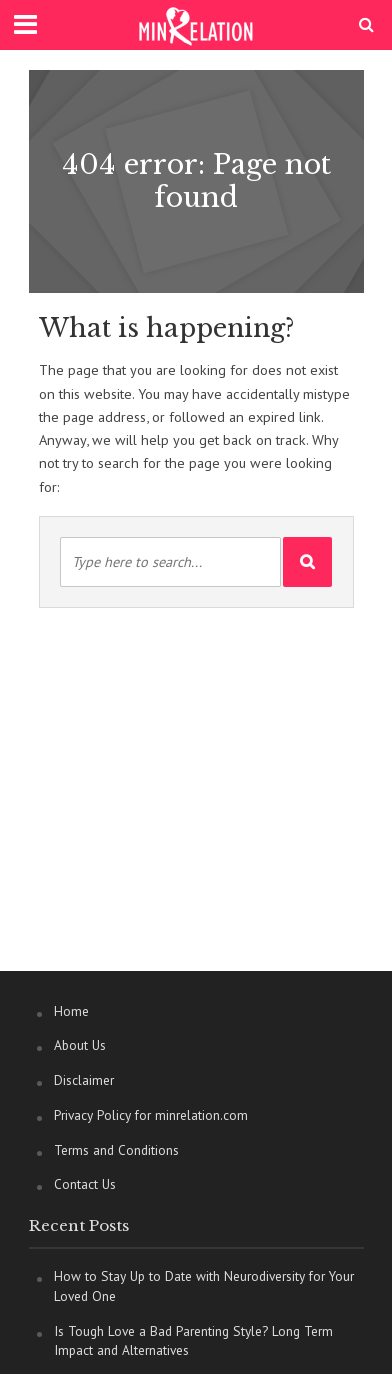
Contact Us (85, 1184)
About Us (80, 1045)
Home (71, 1011)
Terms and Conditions (116, 1150)
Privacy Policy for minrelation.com (151, 1115)
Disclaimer (84, 1080)
